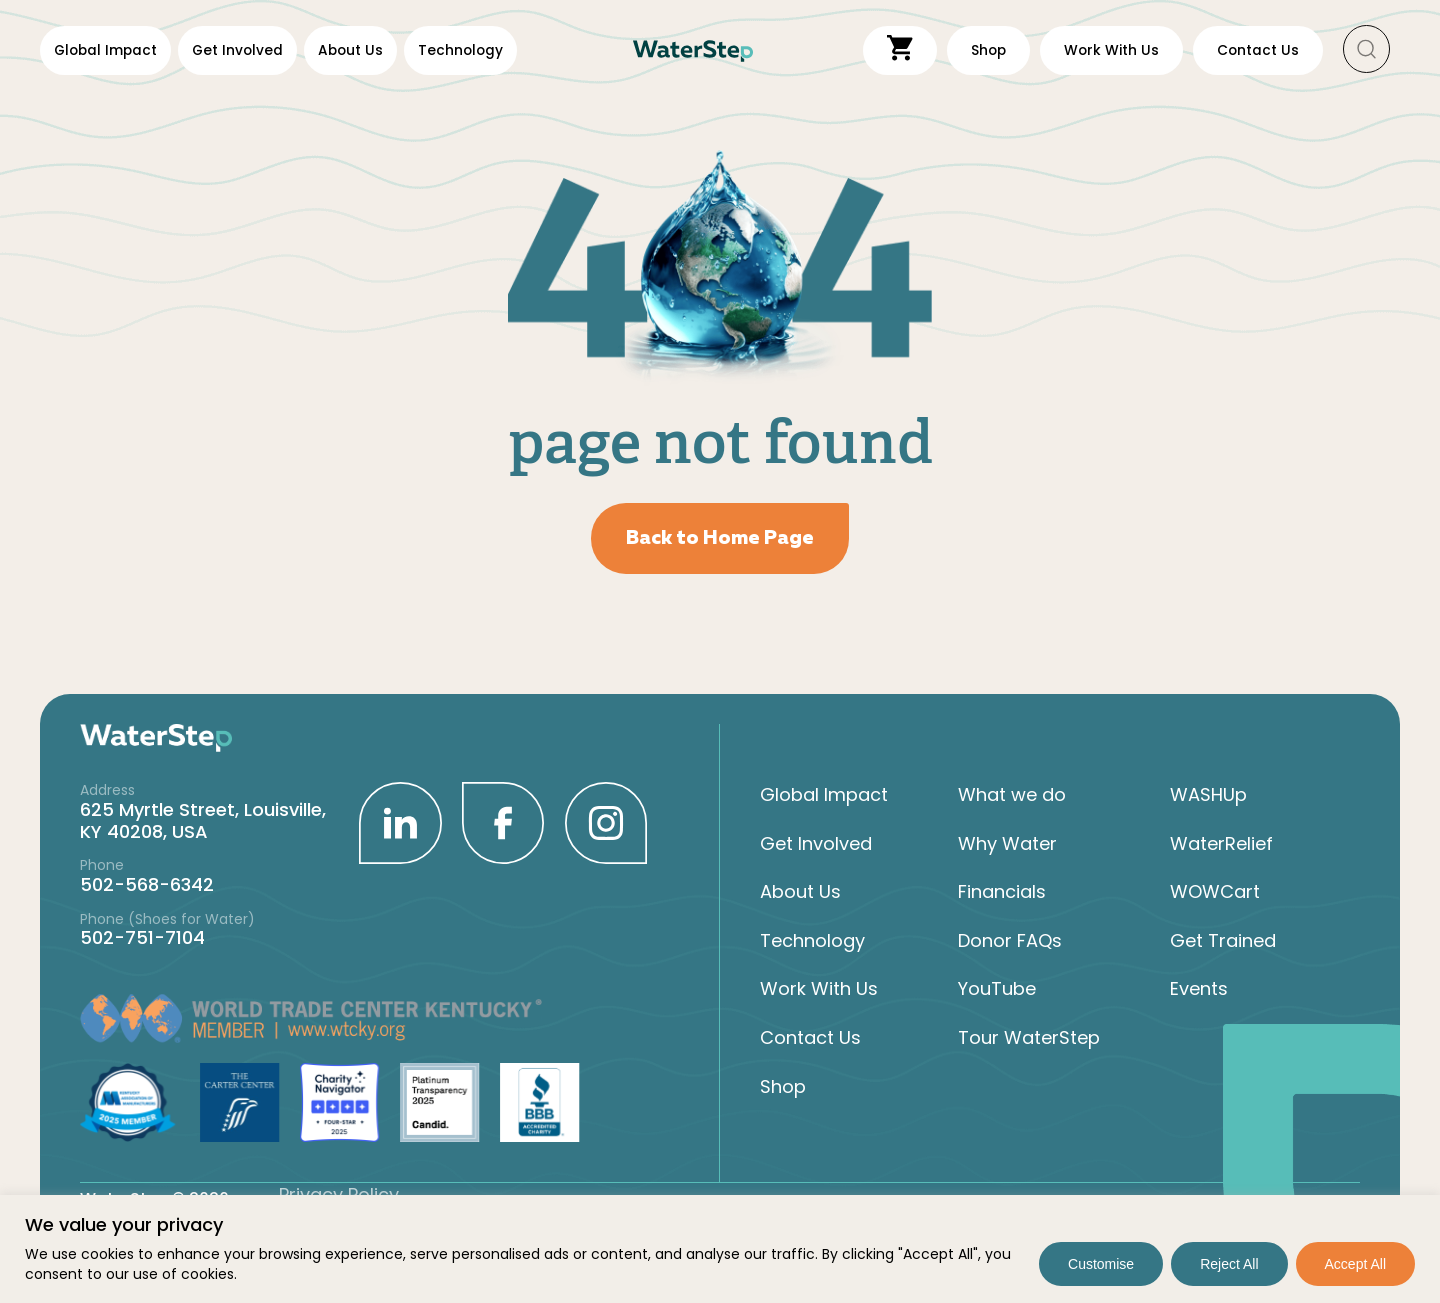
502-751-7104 (142, 937)
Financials (1002, 892)
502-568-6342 (147, 883)
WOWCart (1215, 892)
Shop (783, 1086)
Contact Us (810, 1037)
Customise (1101, 1264)
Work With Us (819, 989)
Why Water (1007, 843)
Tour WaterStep (1029, 1037)
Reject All (1229, 1264)
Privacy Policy (339, 1193)
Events (1199, 989)
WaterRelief (1221, 843)
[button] (1367, 50)
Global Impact (105, 50)
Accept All (1355, 1264)
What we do (1012, 794)
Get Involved (237, 50)
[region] (720, 1249)
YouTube (997, 989)
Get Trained (1223, 940)
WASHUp (1208, 794)
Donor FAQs (1010, 940)
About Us (350, 50)
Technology (460, 50)
